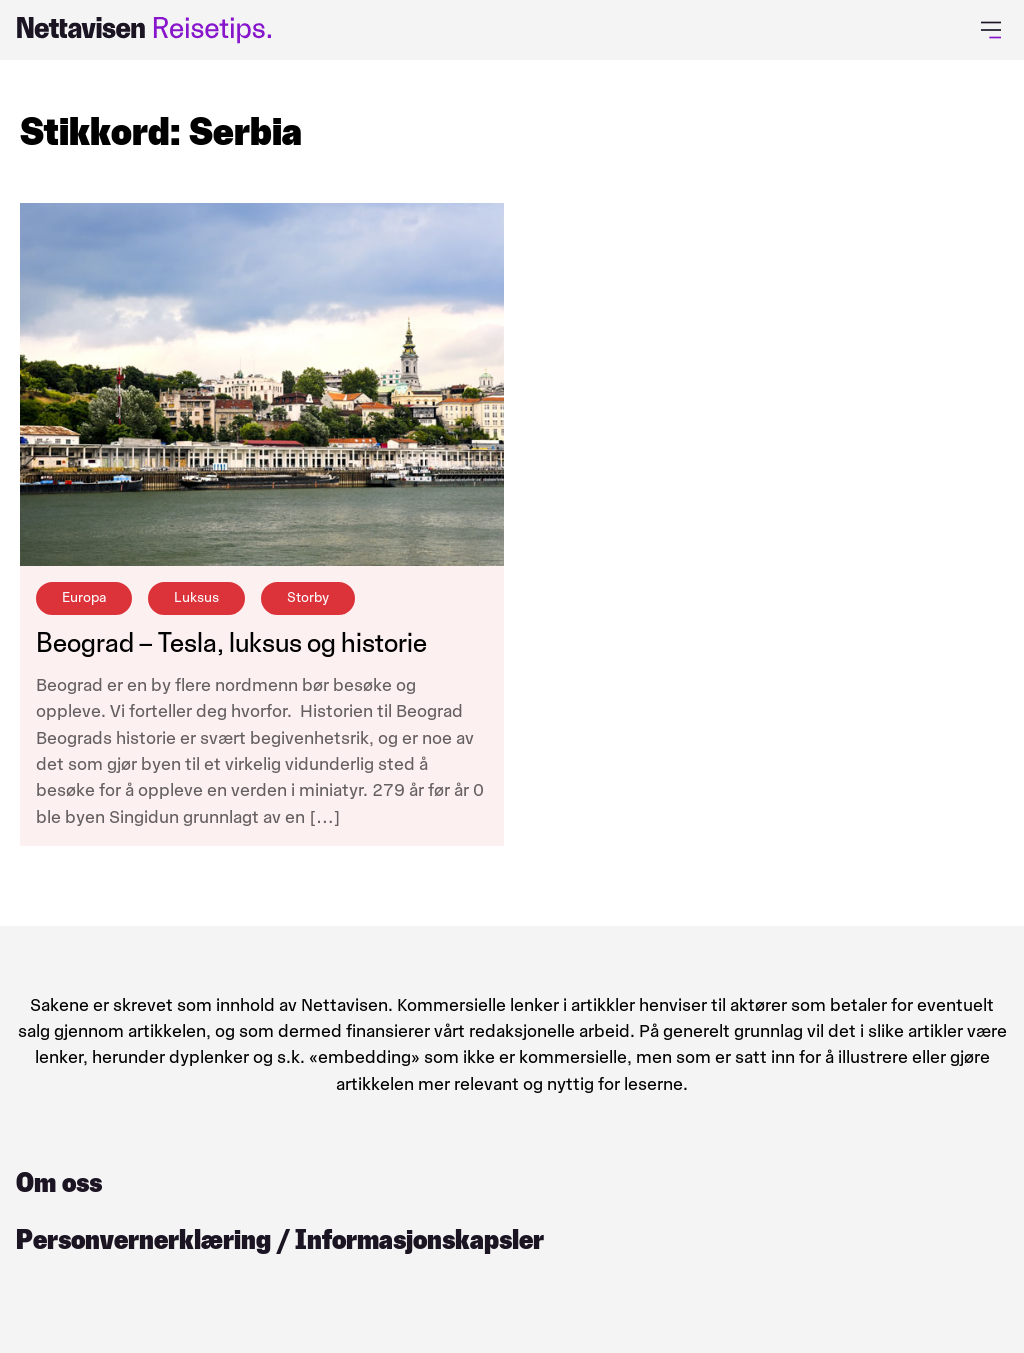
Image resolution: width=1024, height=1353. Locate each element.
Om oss (59, 1182)
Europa (84, 597)
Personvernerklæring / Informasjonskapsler (280, 1239)
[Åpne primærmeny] (994, 30)
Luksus (196, 597)
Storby (308, 597)
